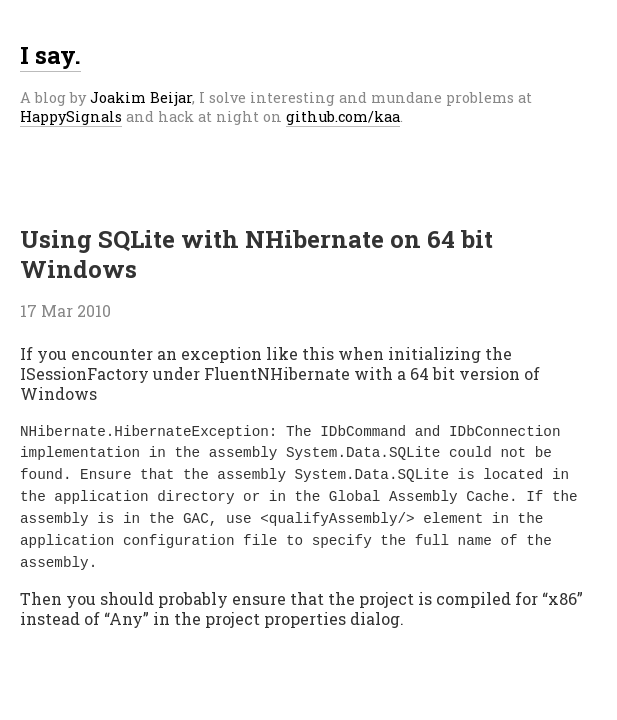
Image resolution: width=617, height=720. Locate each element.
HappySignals (71, 116)
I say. (50, 55)
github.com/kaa (343, 116)
